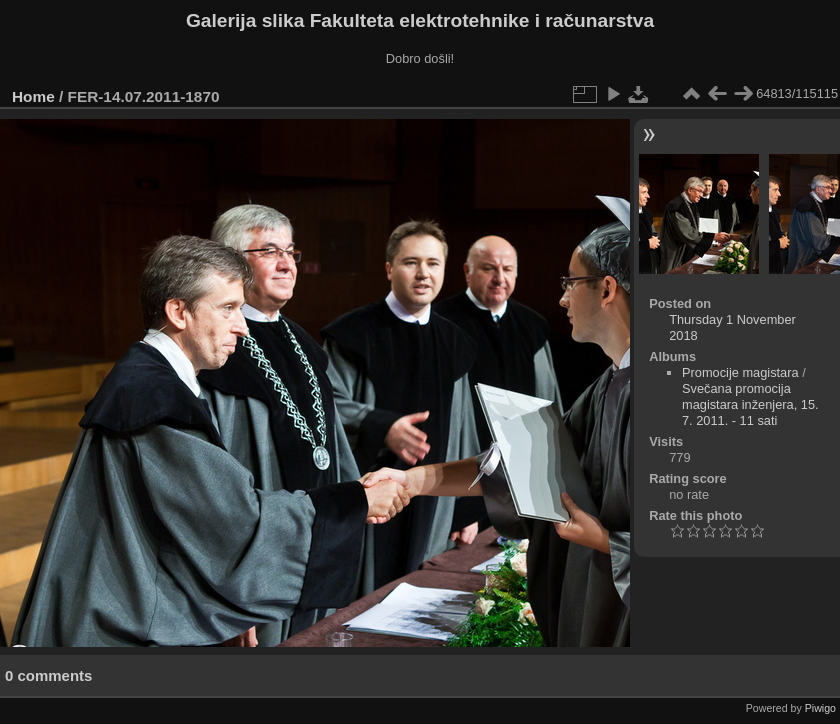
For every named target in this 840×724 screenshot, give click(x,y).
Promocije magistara (740, 372)
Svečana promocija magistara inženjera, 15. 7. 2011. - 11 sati (750, 404)
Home (33, 96)
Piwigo (820, 708)
